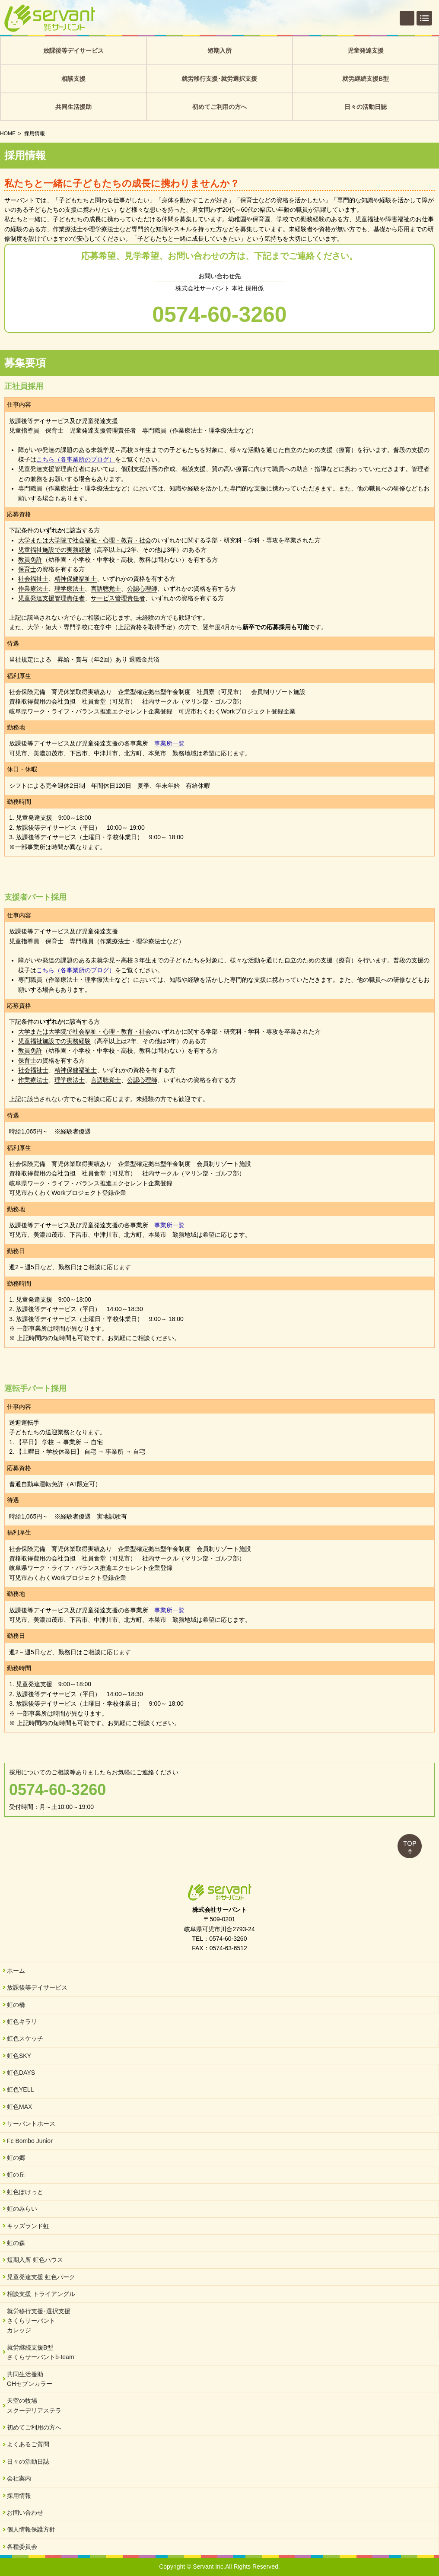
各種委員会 (22, 2546)
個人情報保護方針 (31, 2529)
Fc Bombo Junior (30, 2140)
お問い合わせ (25, 2512)
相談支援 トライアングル (41, 2293)
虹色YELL (20, 2089)
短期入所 (219, 50)
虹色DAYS (21, 2072)
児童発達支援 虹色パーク (41, 2277)
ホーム (16, 1970)
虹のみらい (22, 2208)
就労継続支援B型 (365, 78)
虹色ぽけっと (25, 2191)
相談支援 (73, 78)
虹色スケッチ (25, 2038)
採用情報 (19, 2495)
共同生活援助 (73, 106)
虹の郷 (16, 2157)
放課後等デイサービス (73, 50)
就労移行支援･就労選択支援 (219, 78)
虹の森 (16, 2242)
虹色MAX (19, 2106)
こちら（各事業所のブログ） (75, 459)
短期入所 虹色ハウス (35, 2259)
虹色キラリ (22, 2021)
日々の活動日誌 (365, 106)
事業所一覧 (169, 743)
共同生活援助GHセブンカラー (29, 2379)
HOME (8, 134)
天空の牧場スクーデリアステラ (34, 2405)
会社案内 (19, 2478)
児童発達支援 (365, 50)
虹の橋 (16, 2004)
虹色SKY (19, 2055)
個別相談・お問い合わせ (407, 18)
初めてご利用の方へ (219, 106)
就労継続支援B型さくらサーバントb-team (40, 2352)
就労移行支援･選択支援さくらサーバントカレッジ (38, 2321)
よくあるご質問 (28, 2444)
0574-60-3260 (219, 314)
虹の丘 (16, 2174)
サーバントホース (31, 2123)
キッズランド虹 (28, 2226)
